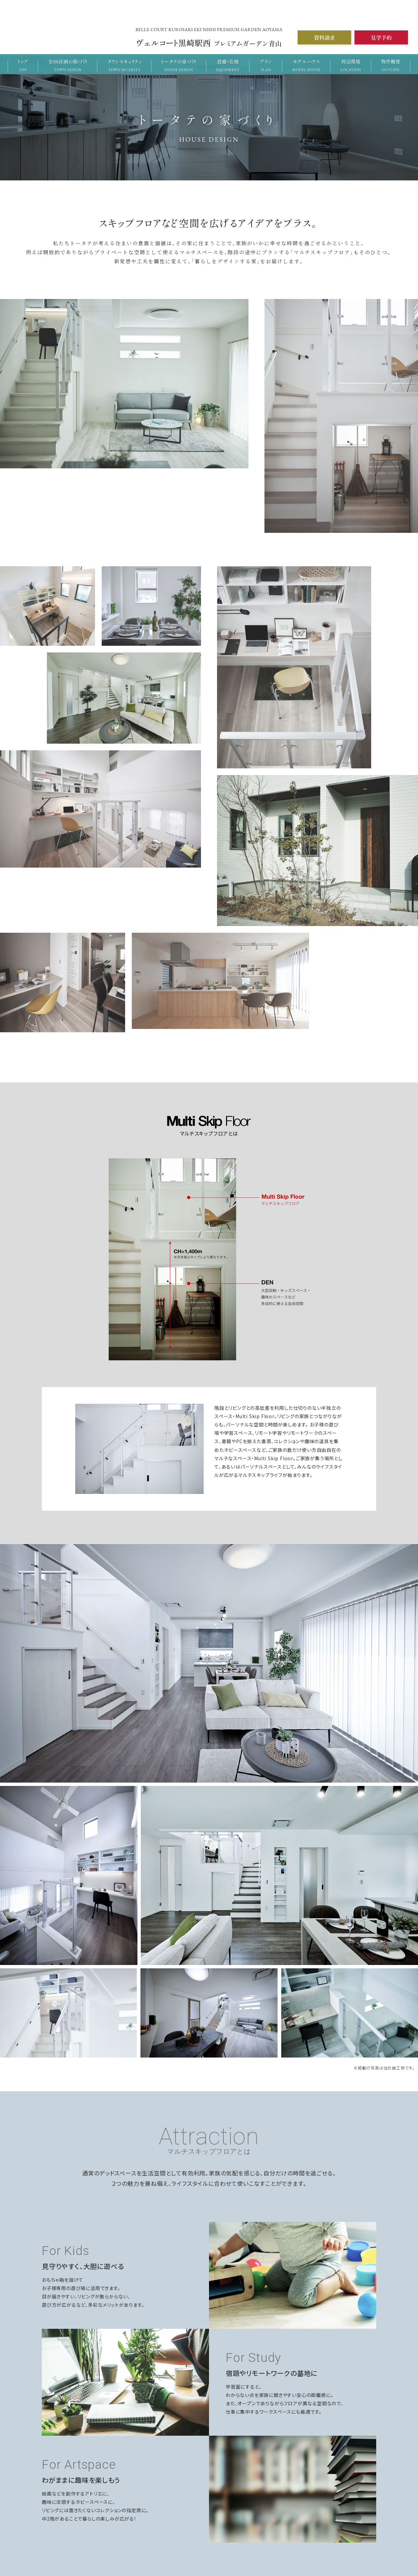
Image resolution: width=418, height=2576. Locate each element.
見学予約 (381, 38)
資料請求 (324, 38)
